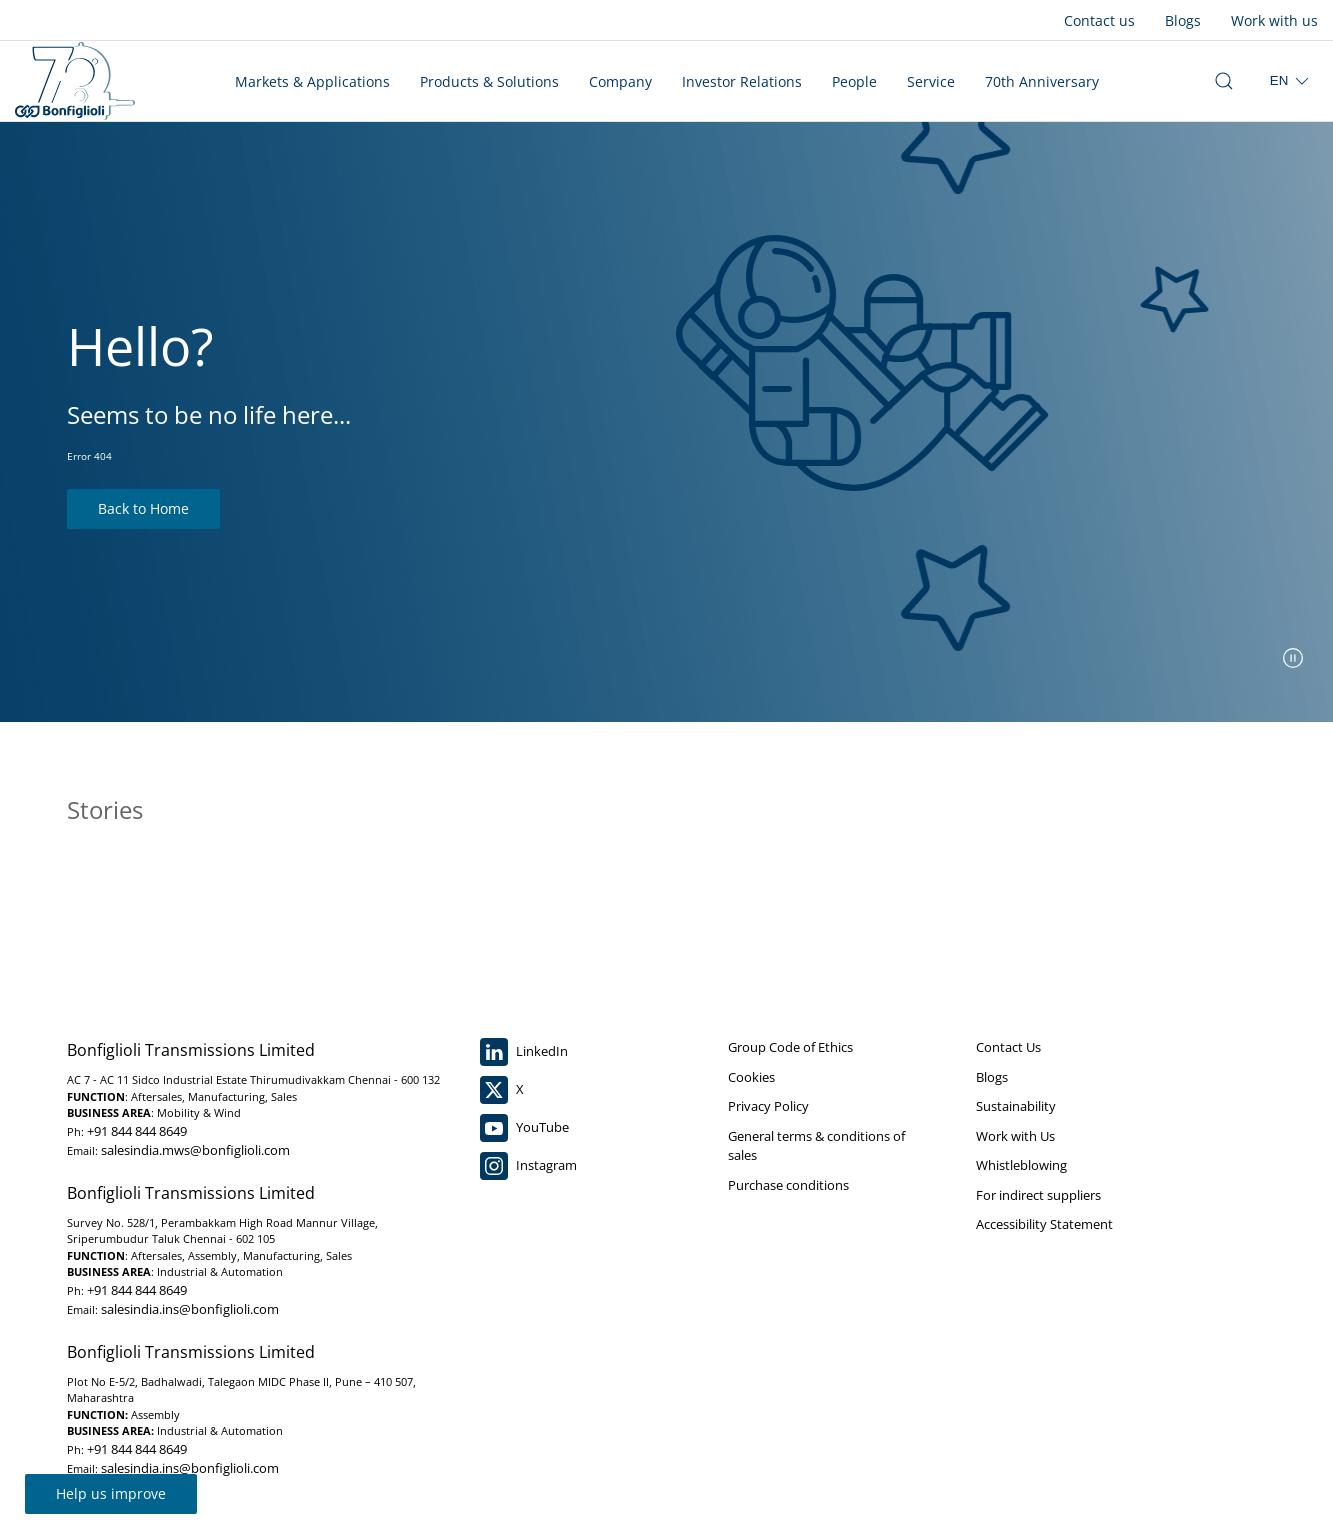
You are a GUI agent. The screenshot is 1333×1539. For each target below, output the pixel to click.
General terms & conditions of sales (816, 1146)
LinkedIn (524, 1052)
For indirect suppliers (1038, 1195)
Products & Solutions (489, 81)
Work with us (1274, 20)
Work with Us (1015, 1136)
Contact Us (1008, 1047)
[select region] (1291, 81)
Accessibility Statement (1044, 1224)
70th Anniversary (1042, 81)
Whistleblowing (1021, 1165)
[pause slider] (1293, 658)
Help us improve (111, 1493)
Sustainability (1016, 1106)
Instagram (528, 1166)
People (854, 81)
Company (620, 81)
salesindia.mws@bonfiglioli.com (195, 1150)
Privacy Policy (768, 1106)
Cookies (751, 1077)
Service (931, 81)
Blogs (1183, 20)
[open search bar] (1224, 81)
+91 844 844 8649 (137, 1131)
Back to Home (143, 508)
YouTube (524, 1128)
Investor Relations (742, 81)
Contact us (1099, 20)
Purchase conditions (788, 1185)
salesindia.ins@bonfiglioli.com (190, 1309)
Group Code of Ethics (790, 1047)
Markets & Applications (312, 81)
